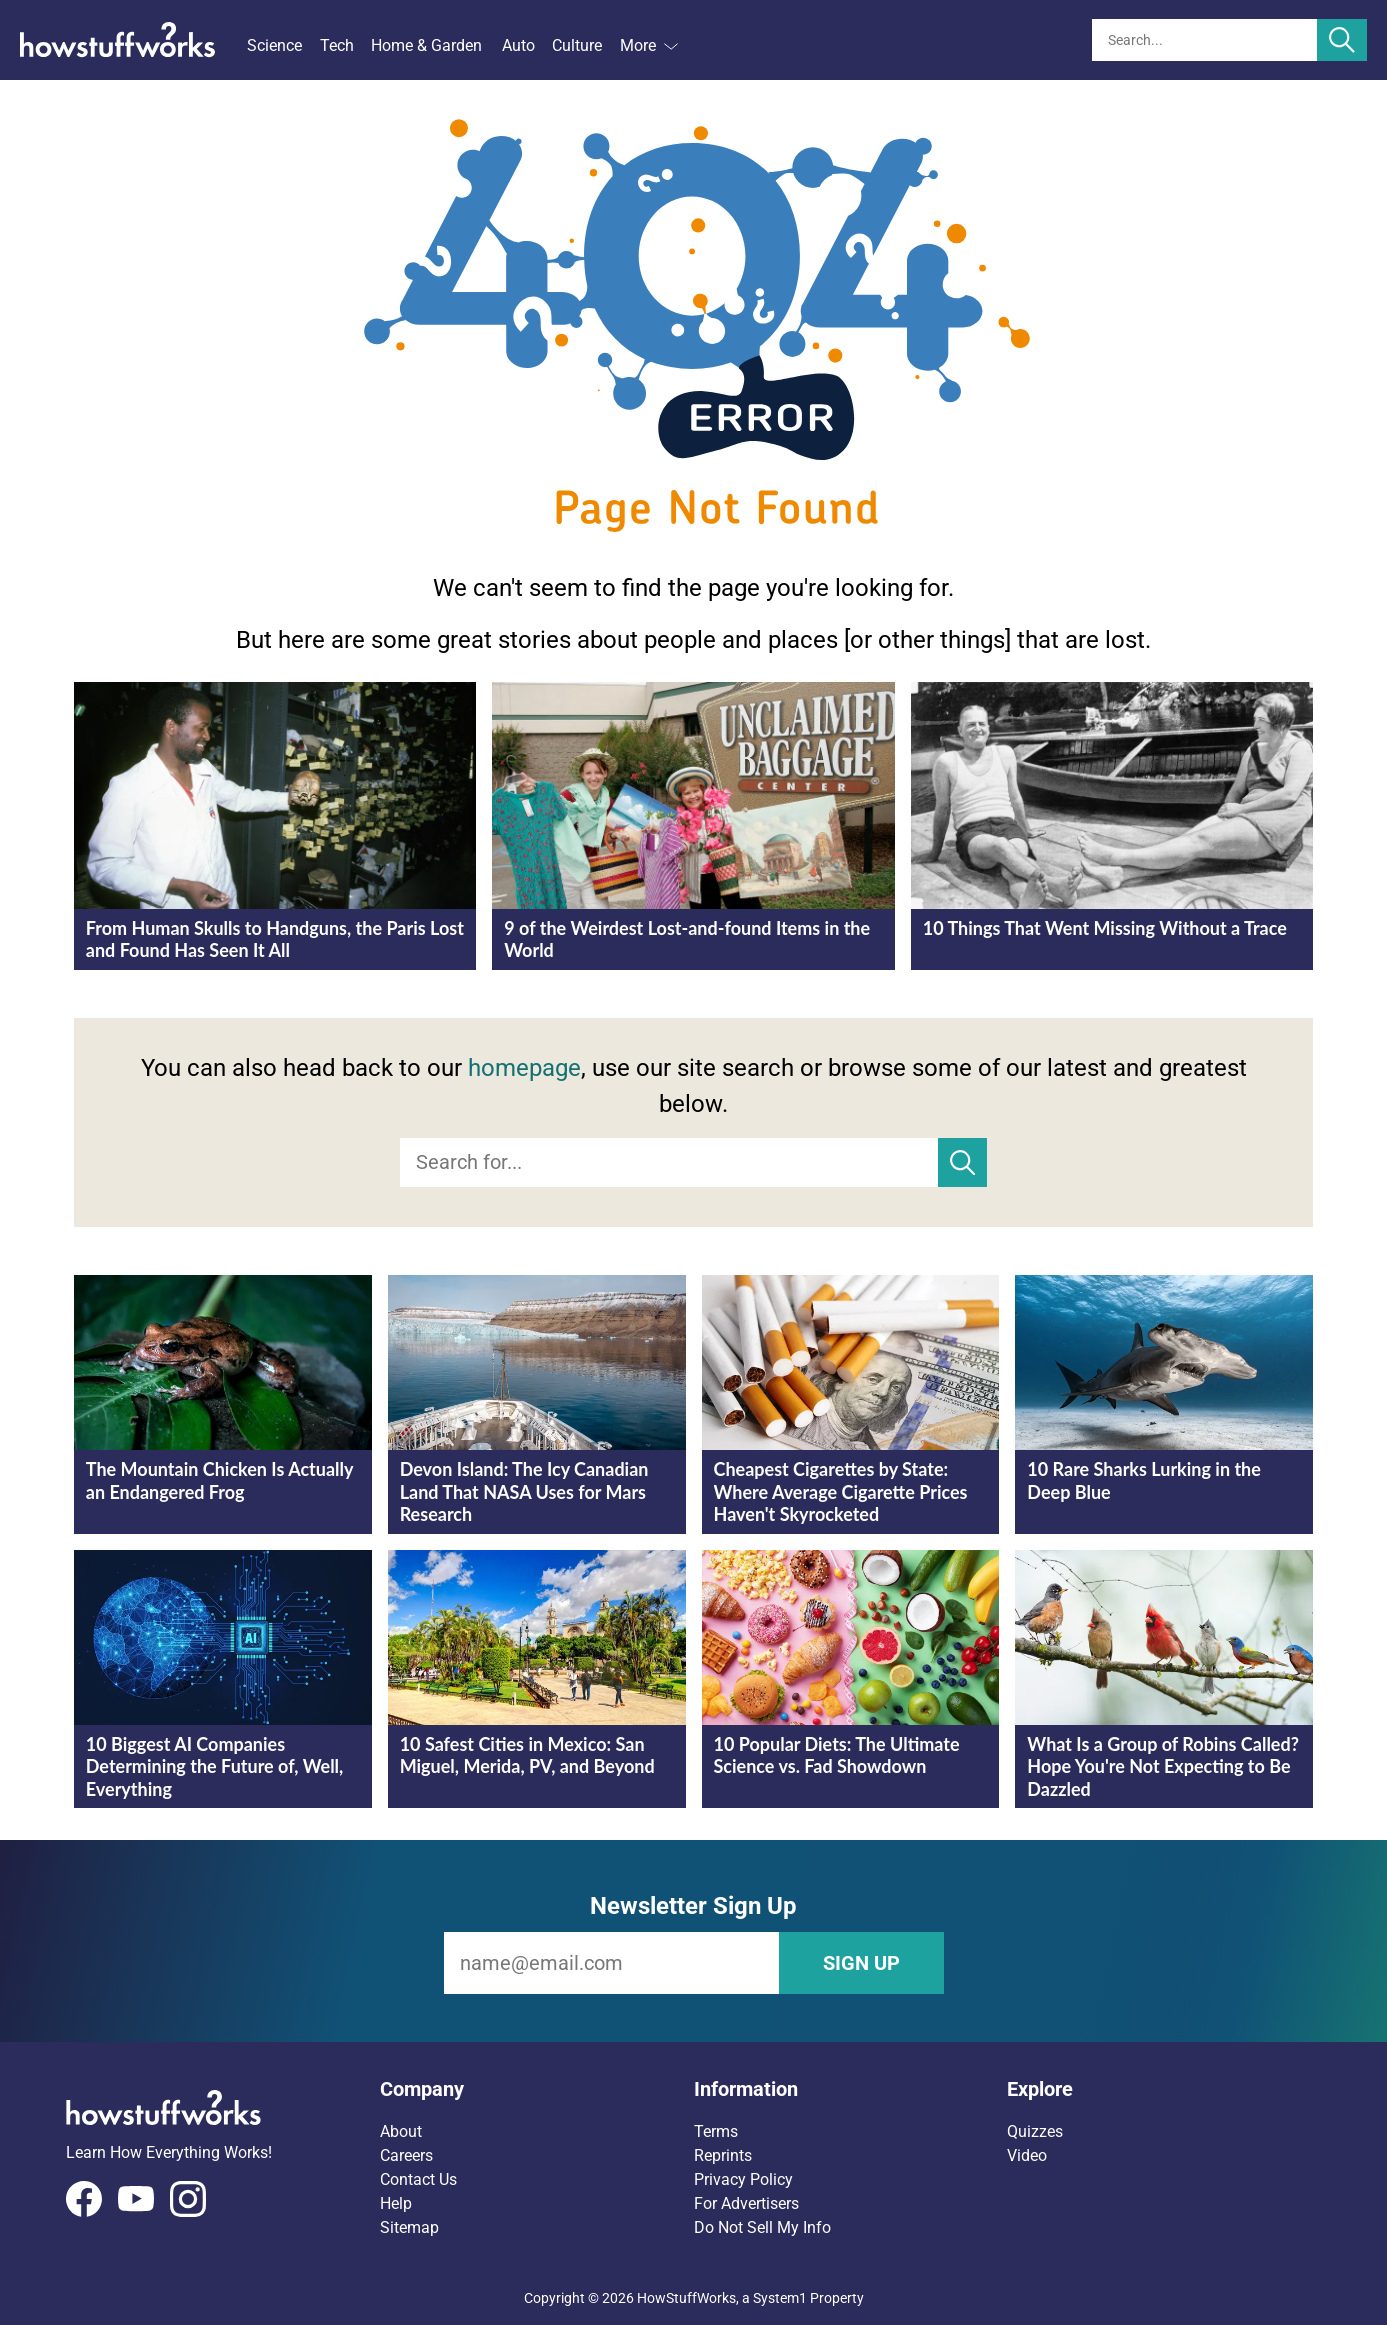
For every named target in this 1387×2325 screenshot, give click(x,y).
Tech (337, 45)
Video (1027, 2155)
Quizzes (1035, 2131)
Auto (518, 45)
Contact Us (418, 2179)
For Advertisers (746, 2203)
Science (274, 45)
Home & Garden (426, 45)
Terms (716, 2131)
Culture (577, 45)
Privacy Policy (743, 2179)
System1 (780, 2298)
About (401, 2131)
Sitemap (409, 2227)
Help (396, 2203)
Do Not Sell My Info (762, 2227)
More (649, 45)
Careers (406, 2155)
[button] (537, 2089)
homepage (524, 1068)
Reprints (723, 2155)
